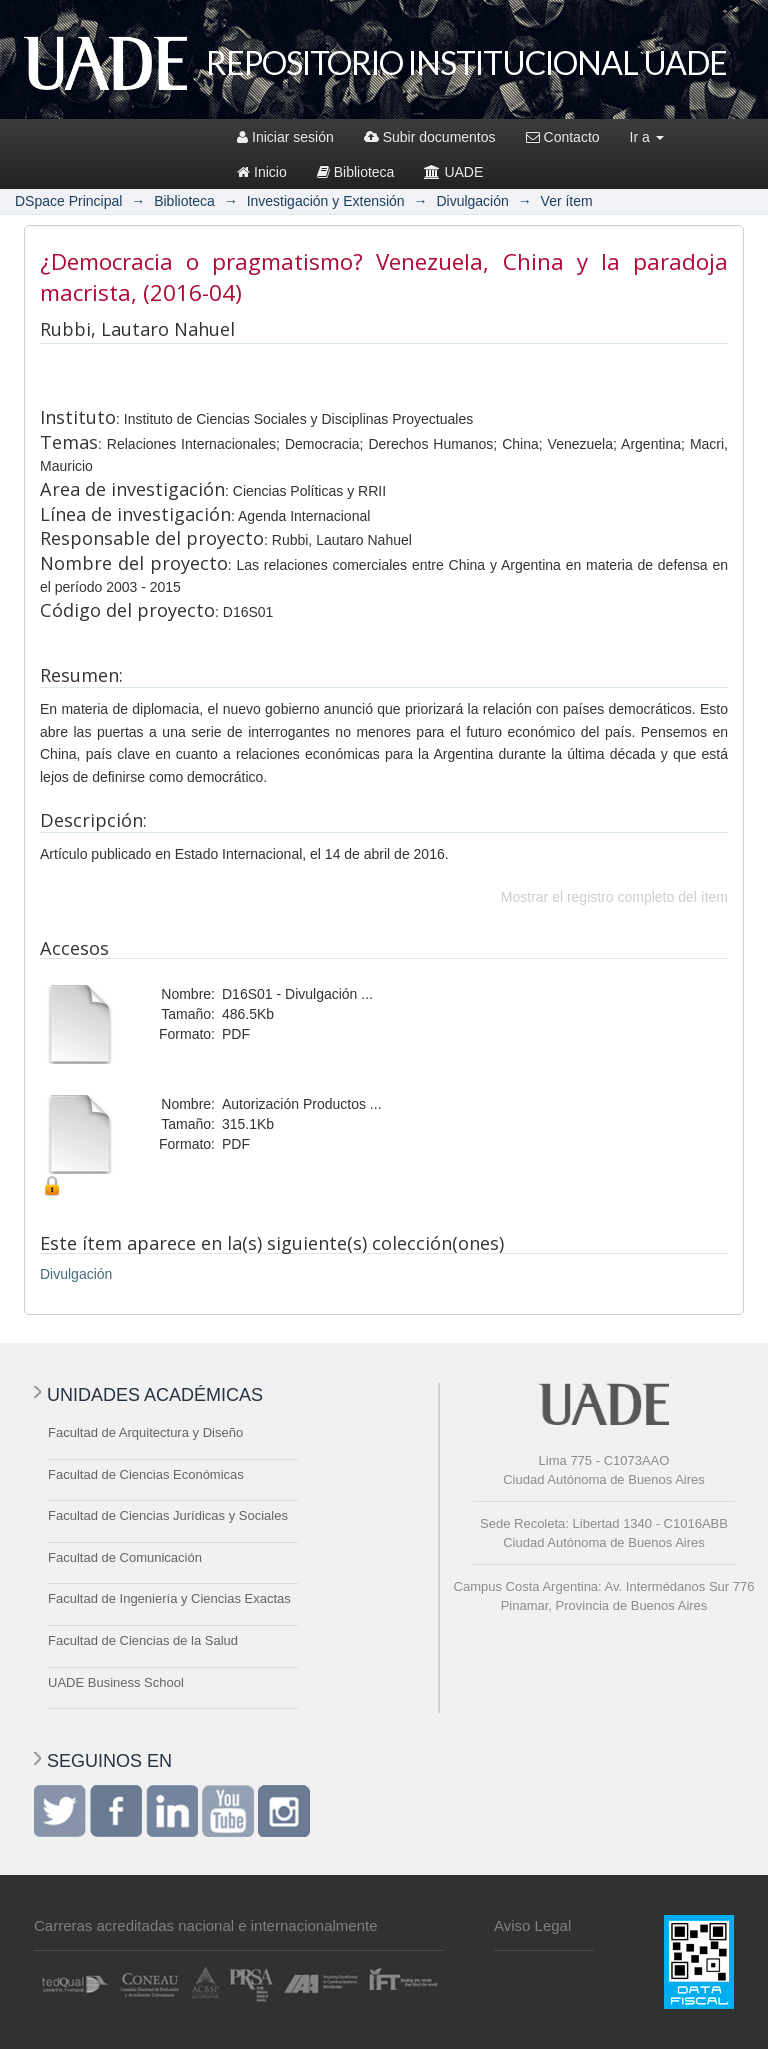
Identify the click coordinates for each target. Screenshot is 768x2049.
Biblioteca (356, 172)
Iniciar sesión (285, 137)
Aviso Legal (532, 1925)
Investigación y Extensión (326, 201)
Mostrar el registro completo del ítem (614, 897)
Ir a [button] (647, 137)
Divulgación (472, 201)
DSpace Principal (68, 201)
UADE (453, 172)
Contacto (563, 137)
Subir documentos (430, 137)
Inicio (262, 172)
